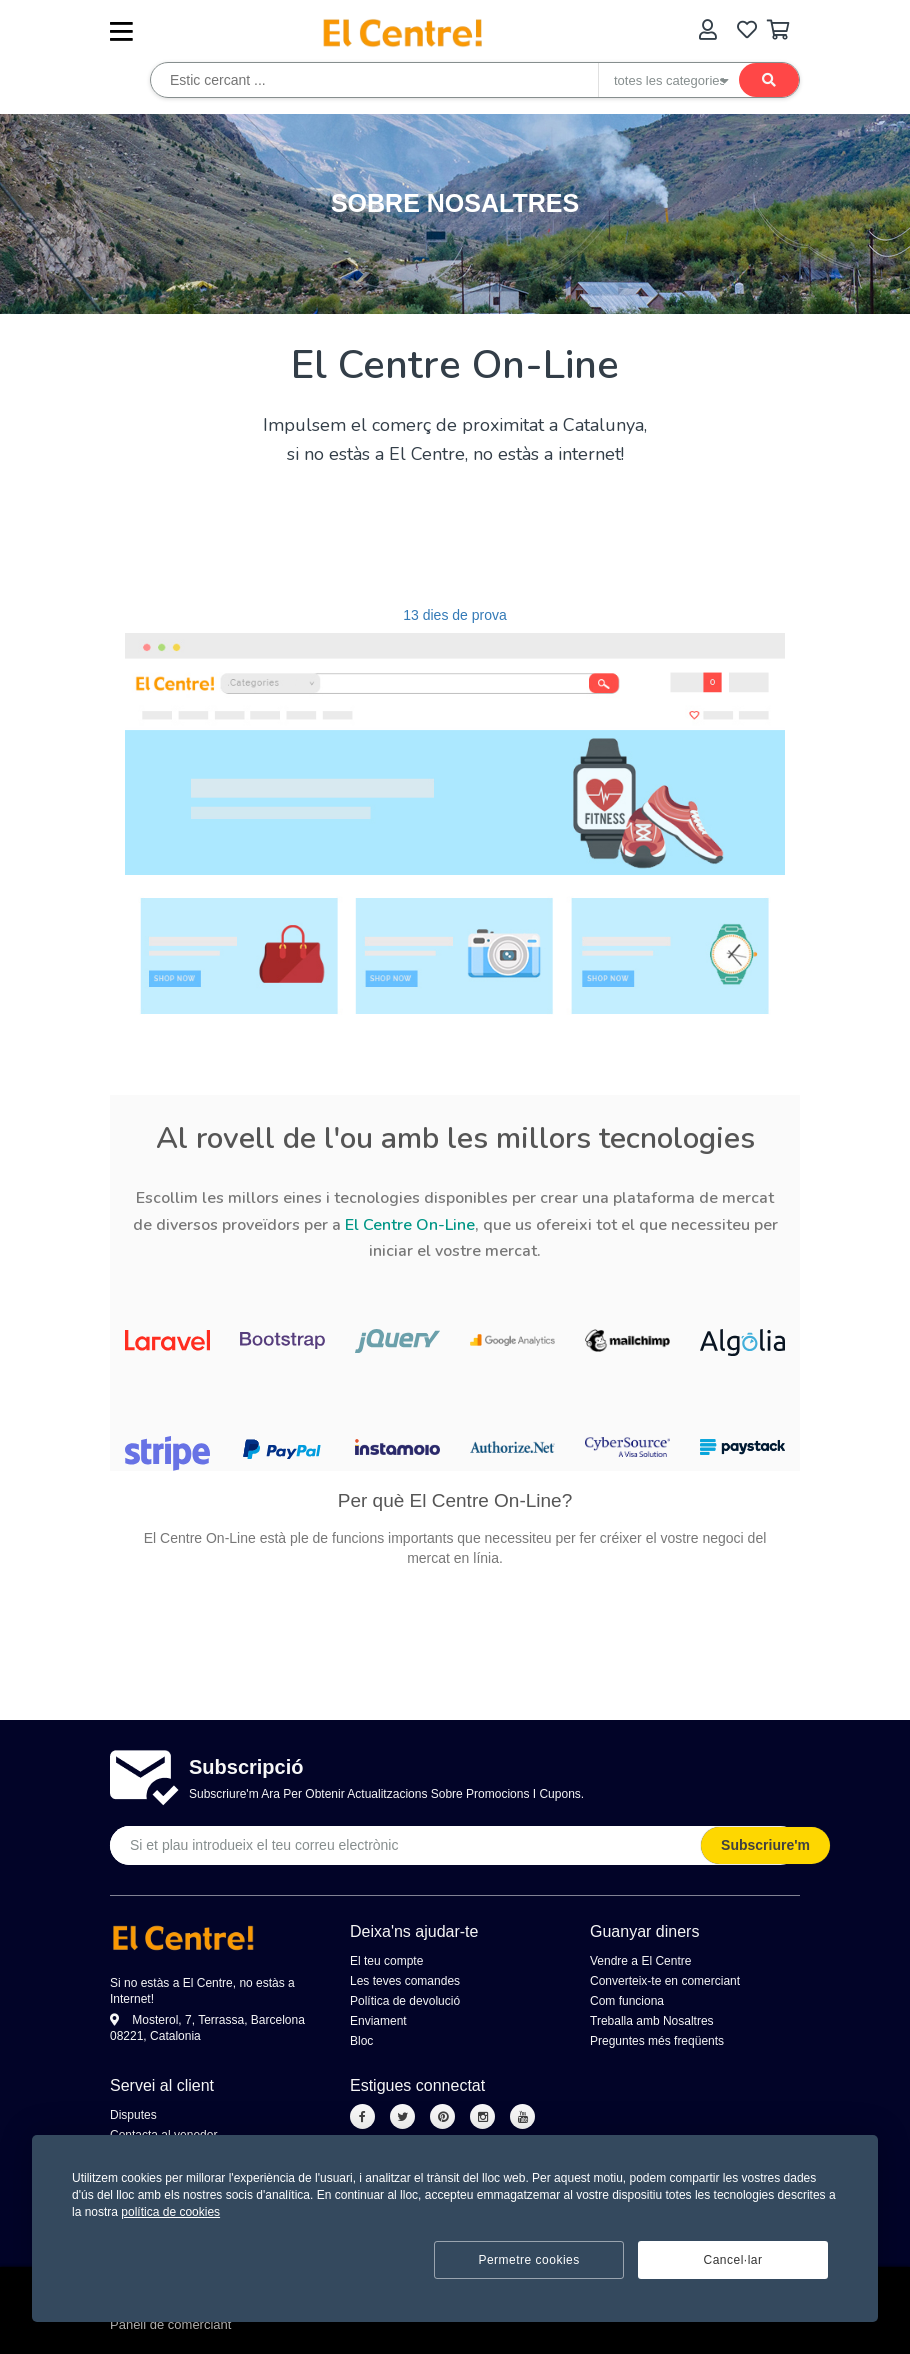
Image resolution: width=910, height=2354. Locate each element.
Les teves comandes (405, 1981)
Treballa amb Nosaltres (652, 2021)
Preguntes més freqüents (657, 2041)
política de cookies (170, 2212)
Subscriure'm (765, 1845)
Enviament (378, 2021)
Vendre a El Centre (640, 1961)
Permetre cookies (528, 2260)
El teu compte (386, 1961)
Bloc (361, 2041)
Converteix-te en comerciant (665, 1981)
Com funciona (627, 2001)
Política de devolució (405, 2001)
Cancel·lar (732, 2260)
